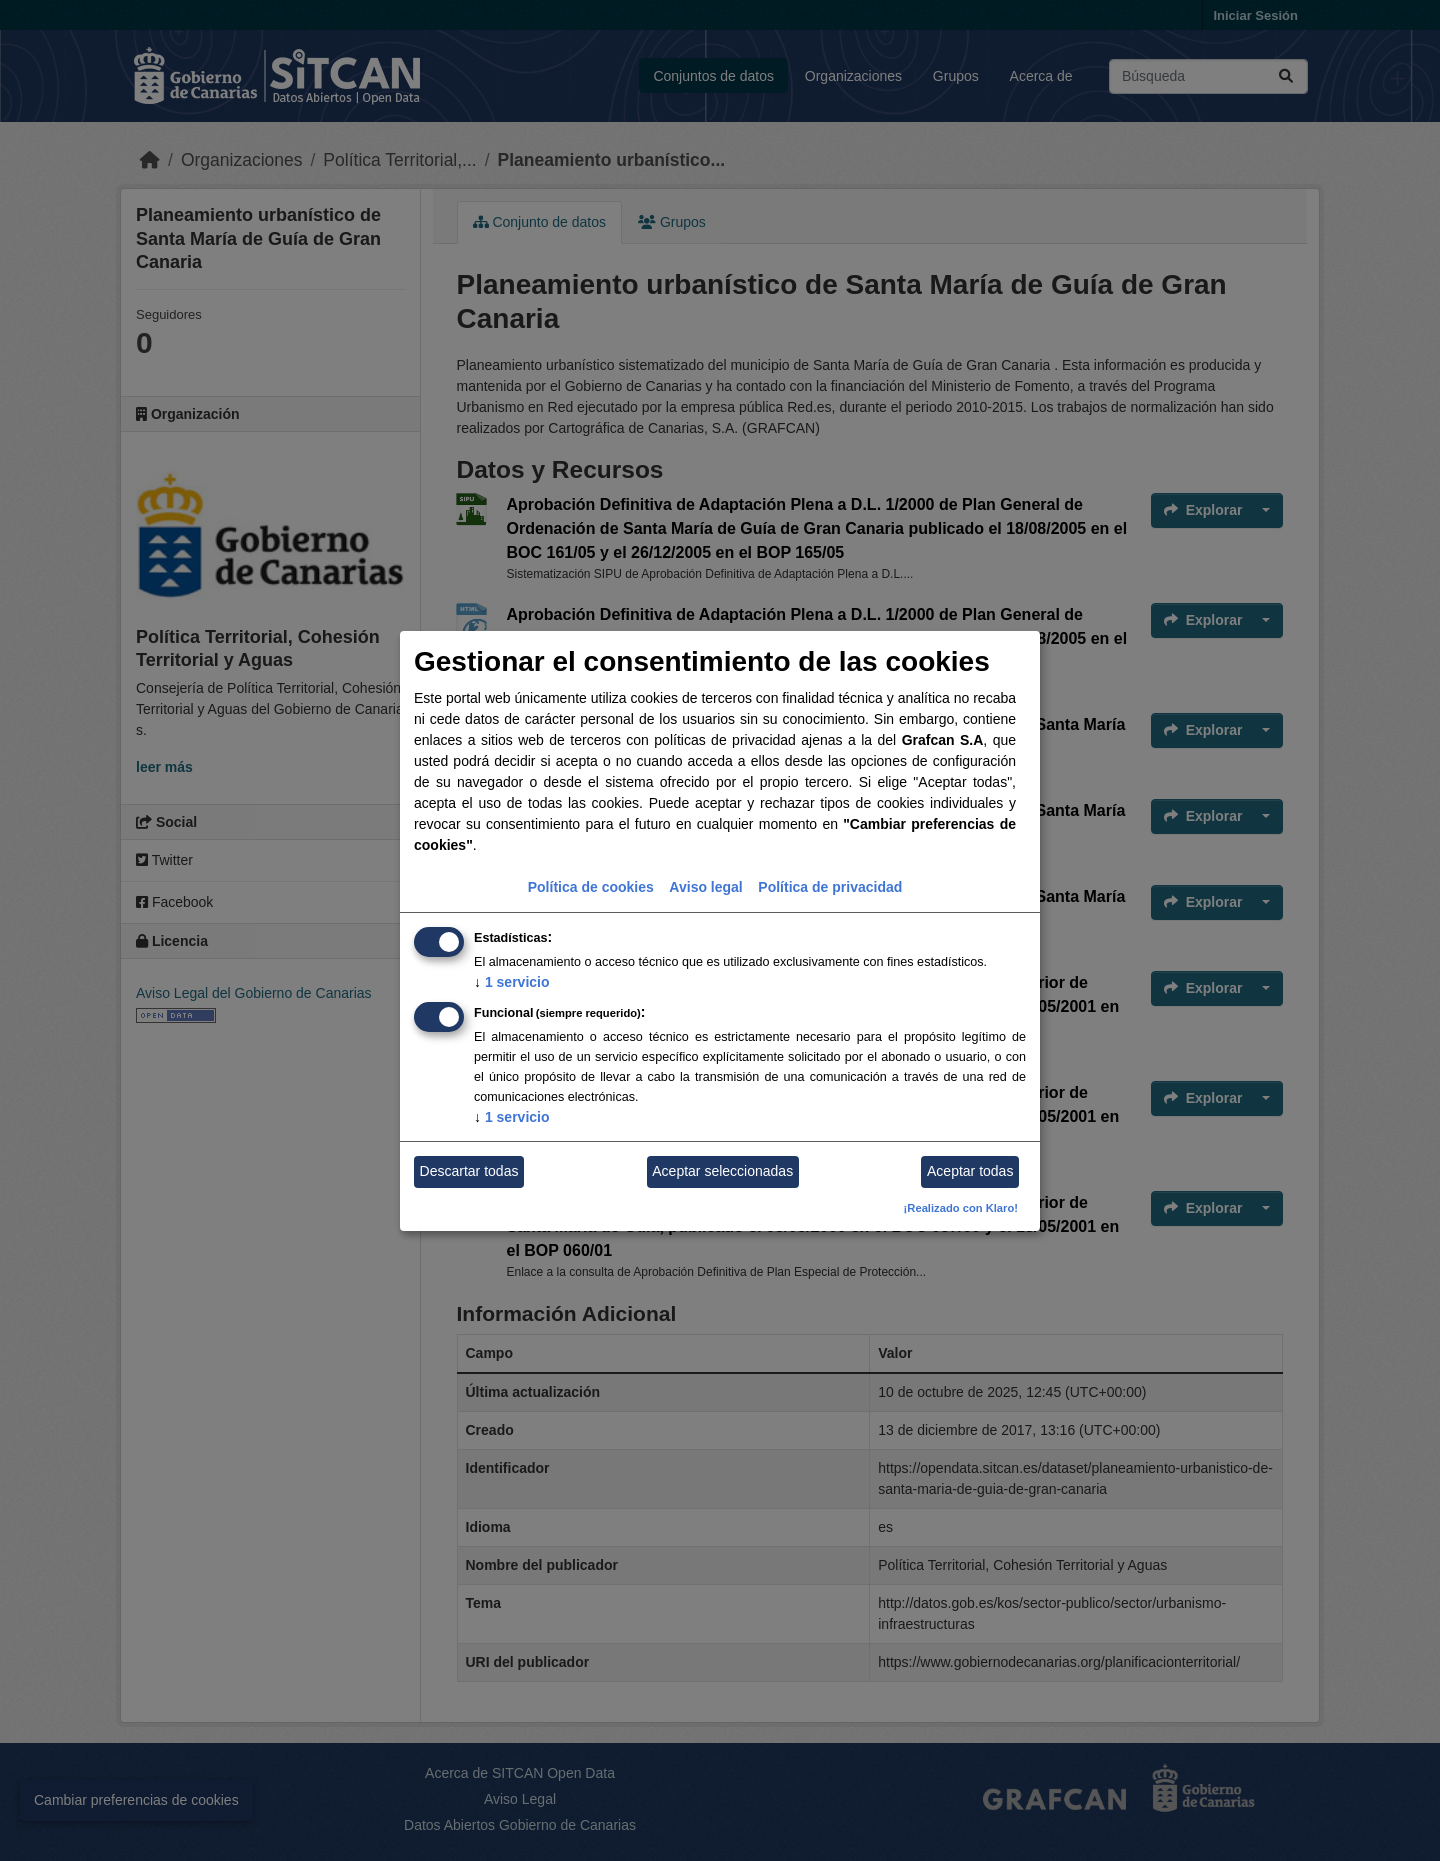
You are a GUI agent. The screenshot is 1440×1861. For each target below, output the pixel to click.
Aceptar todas (970, 1171)
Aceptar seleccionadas (722, 1171)
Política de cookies (591, 887)
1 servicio (512, 982)
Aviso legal (705, 887)
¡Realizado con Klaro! (961, 1208)
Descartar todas (469, 1171)
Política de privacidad (830, 887)
